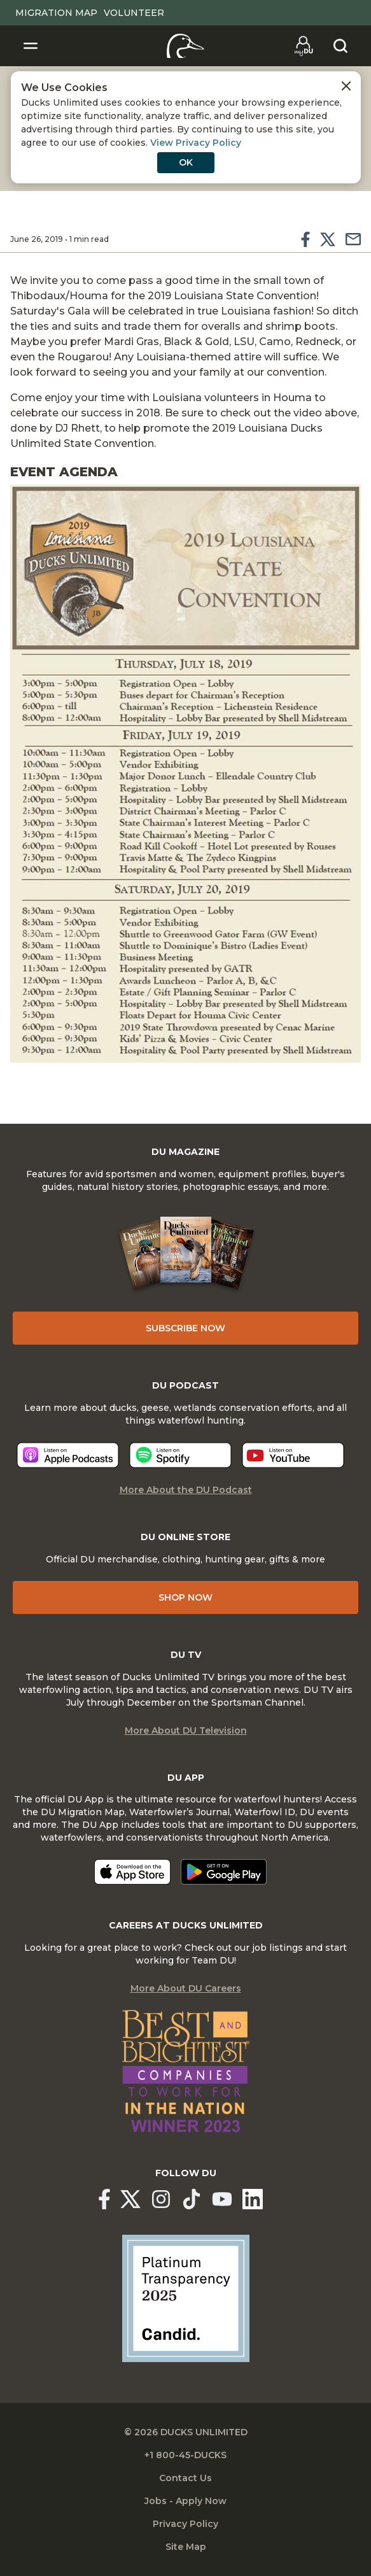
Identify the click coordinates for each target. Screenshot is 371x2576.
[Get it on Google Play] (224, 1872)
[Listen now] (68, 1455)
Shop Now (185, 1597)
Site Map (185, 2546)
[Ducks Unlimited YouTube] (222, 2199)
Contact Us (185, 2478)
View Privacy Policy (195, 142)
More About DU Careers (185, 1988)
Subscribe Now (185, 1328)
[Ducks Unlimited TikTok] (191, 2199)
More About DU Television (186, 1730)
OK (186, 162)
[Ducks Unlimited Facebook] (104, 2199)
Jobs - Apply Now (185, 2501)
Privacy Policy (185, 2524)
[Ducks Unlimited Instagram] (161, 2199)
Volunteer (134, 12)
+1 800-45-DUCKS (185, 2455)
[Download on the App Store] (132, 1872)
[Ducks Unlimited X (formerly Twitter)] (130, 2199)
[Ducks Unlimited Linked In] (252, 2199)
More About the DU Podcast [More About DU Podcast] (186, 1490)
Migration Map (56, 12)
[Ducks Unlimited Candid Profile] (185, 2297)
